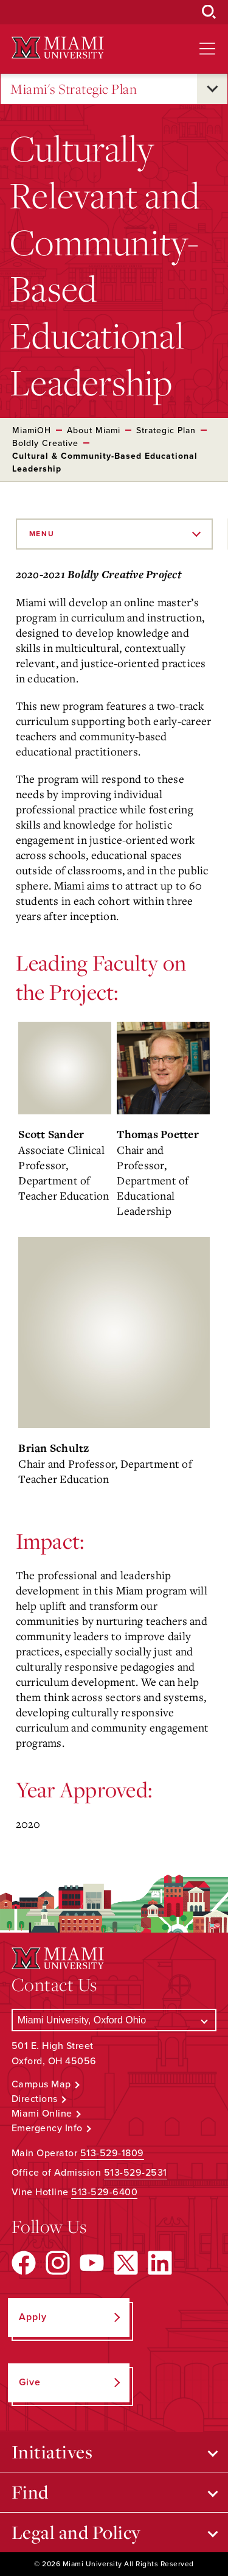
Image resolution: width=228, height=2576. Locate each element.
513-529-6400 (104, 2192)
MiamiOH (31, 430)
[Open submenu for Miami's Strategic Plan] (212, 89)
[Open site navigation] (207, 49)
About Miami (93, 430)
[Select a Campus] (114, 2020)
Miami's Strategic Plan (73, 89)
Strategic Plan (166, 430)
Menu (42, 533)
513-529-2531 (135, 2173)
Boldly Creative (45, 443)
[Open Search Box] (209, 12)
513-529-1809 (112, 2153)
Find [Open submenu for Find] (30, 2492)
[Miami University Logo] (58, 48)
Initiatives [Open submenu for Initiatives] (52, 2452)
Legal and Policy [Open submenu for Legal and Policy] (76, 2532)
